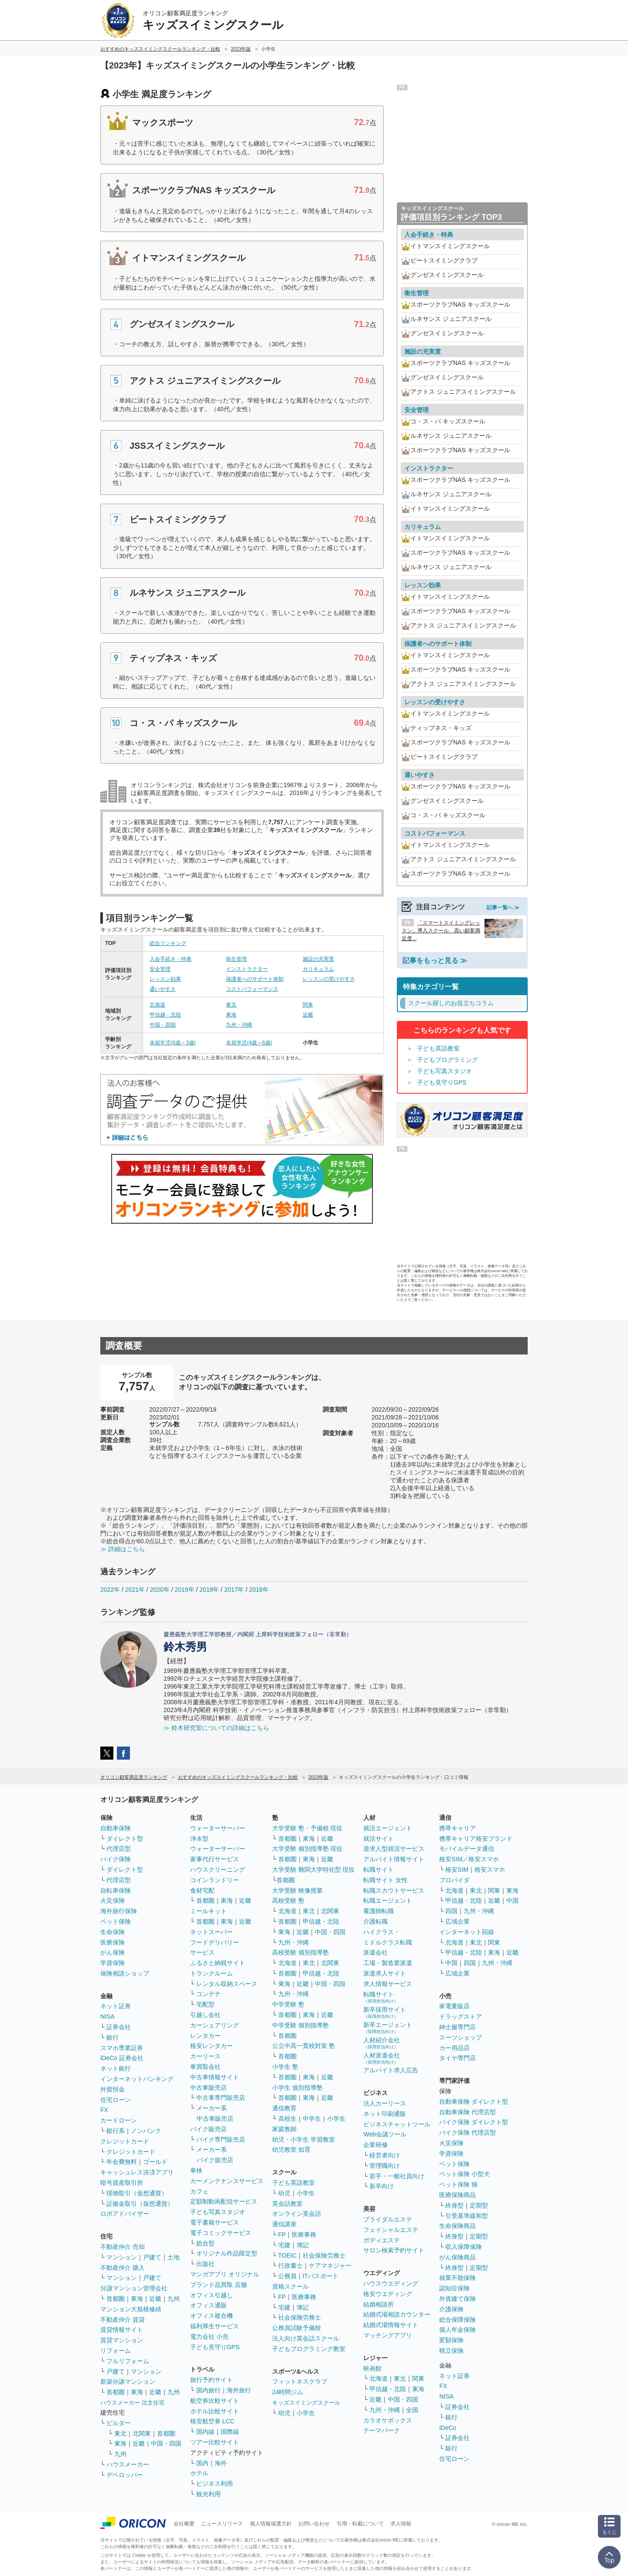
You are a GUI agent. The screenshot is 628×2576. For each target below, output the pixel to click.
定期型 (479, 2205)
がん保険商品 (457, 2257)
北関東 (142, 2433)
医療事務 (304, 2234)
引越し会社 (205, 2014)
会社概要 (184, 2524)
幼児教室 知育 (291, 2149)
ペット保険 (115, 1921)
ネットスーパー (211, 1931)
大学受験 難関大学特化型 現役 (313, 1869)
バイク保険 (115, 1859)
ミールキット (208, 1910)
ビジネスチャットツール (396, 2124)
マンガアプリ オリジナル (224, 2274)
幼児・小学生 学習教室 (303, 2139)
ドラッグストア (460, 2016)
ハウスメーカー (127, 2464)
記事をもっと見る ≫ (435, 960)
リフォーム (115, 2350)
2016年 (259, 1589)
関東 (308, 1005)
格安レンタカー (211, 2045)
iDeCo (447, 2427)
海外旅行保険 (118, 1910)
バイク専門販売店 (220, 2139)
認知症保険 (454, 2288)
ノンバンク (146, 2130)
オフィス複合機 (211, 2315)
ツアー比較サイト (214, 2442)
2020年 (160, 1589)
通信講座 (284, 2224)
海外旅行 (239, 2390)
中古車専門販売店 (220, 2097)
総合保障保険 (457, 2319)
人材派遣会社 (381, 2058)
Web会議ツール (384, 2134)
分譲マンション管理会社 (133, 2288)
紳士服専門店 (457, 2026)
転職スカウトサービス (393, 1890)
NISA (107, 2016)
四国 (451, 1910)
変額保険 (451, 2340)
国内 (202, 2463)
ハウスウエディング (390, 2283)
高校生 (287, 2118)
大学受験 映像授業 (297, 1890)
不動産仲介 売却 (122, 2246)
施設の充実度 (318, 959)
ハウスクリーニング (217, 1869)
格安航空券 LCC (212, 2421)
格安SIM (456, 1869)
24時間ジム (288, 2391)
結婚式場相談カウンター (396, 2314)
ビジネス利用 (214, 2483)
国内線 (205, 2431)
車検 (196, 2170)
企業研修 (375, 2144)
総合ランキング (168, 943)
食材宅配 (202, 1890)
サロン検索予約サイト (393, 2250)
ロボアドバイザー (124, 2213)
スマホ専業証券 (121, 2047)
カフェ (199, 2191)
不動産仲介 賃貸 (122, 2319)
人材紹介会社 (381, 2043)
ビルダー (118, 2422)
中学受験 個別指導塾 (300, 2025)
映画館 (372, 2368)
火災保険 (112, 1900)
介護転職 (375, 1921)
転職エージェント (387, 1900)
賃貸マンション (121, 2340)
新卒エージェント (387, 2027)
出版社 (205, 2263)
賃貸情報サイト (121, 2329)
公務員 (287, 2275)
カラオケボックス (387, 2420)
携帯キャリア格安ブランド (475, 1838)
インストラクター (247, 969)
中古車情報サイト (214, 2077)
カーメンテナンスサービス (226, 2180)
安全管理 (160, 969)
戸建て (152, 2257)
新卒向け (381, 2186)
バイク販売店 (208, 2129)
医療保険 (112, 1942)
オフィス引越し (211, 2295)
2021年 (135, 1589)
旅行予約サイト (211, 2379)
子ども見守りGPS (442, 1082)
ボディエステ (381, 2240)
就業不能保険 (457, 2277)
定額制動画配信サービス (223, 2201)
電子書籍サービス (214, 2222)
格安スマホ (489, 1869)
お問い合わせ (314, 2524)
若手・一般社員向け (396, 2176)
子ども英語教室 (438, 1048)
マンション (121, 2257)
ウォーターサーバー (217, 1828)
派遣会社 (375, 1952)
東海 (231, 1015)
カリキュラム (318, 969)
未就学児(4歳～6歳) (249, 1043)
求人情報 (400, 2524)
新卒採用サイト (384, 2012)
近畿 (308, 1015)
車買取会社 (205, 2066)
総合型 (205, 2243)
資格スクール (290, 2286)
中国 (512, 1900)
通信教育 (284, 2108)
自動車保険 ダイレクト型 (473, 2101)
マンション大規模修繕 (130, 2309)
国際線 (230, 2431)
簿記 (303, 2245)
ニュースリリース (222, 2524)
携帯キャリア (457, 1828)
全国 (412, 2409)
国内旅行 (208, 2390)
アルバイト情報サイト (393, 1859)
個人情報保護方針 (271, 2524)
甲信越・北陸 (165, 1015)
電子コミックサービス (220, 2232)
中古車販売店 (208, 2087)
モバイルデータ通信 (466, 1848)
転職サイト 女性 (385, 1880)
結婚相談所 (378, 2304)
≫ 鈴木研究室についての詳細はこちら (216, 1727)
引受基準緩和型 (466, 2215)
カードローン (118, 2120)
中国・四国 (163, 1025)
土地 (173, 2257)
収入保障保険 (463, 2246)
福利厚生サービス (214, 2326)
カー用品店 (454, 2047)
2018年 (209, 1589)
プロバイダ (454, 1880)
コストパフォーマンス (252, 989)
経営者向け (384, 2155)
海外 (221, 2463)
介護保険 (451, 2309)
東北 (231, 1005)
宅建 (284, 2245)
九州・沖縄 (239, 1025)
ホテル (199, 2473)
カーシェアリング (214, 2025)
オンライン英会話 (296, 2213)
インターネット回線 (466, 1931)
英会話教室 (287, 2203)
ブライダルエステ (387, 2219)
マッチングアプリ (387, 2335)
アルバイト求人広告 (390, 2070)
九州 (173, 2298)
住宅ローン (115, 2099)
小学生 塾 (285, 2066)
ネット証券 (115, 2006)
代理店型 (118, 1848)
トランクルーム (211, 1973)
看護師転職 (378, 1910)
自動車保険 (115, 1828)
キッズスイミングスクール (306, 2402)
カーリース (205, 2056)
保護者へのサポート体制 (254, 979)
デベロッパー (124, 2474)
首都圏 (115, 2298)
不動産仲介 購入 (122, 2267)
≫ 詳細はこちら (122, 1549)
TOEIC (287, 2255)
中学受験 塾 (288, 2004)
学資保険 (112, 1962)
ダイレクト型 (124, 1838)
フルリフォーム (127, 2361)
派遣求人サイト (384, 1973)
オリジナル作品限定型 (226, 2253)
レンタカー (205, 2035)
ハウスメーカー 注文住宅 (132, 2402)
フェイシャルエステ (390, 2229)
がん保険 (112, 1952)
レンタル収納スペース (226, 1983)
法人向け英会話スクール (305, 2338)
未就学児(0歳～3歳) (172, 1043)
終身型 (454, 2205)
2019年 (184, 1589)
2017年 (234, 1589)
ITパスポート (320, 2275)
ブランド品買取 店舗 (218, 2284)
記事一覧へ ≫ (503, 907)
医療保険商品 (457, 2194)
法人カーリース (384, 2103)
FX (104, 2109)
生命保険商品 (457, 2225)
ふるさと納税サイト (217, 1962)
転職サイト (378, 1869)
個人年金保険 (457, 2329)
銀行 (112, 2037)
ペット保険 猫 (458, 2184)
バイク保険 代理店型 (467, 2132)
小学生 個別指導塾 (297, 2087)
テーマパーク (381, 2430)
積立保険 (451, 2350)
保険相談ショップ (124, 1973)
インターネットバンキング (137, 2078)
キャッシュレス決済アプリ (137, 2172)
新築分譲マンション (127, 2381)
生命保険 (112, 1931)
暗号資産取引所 (121, 2182)
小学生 (336, 2118)
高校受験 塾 (288, 1900)
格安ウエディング (387, 2293)
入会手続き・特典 (170, 959)
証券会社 (118, 2026)
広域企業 (457, 1921)
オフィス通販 (208, 2305)
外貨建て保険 (457, 2298)
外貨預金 (112, 2089)
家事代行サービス (214, 1859)
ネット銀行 (115, 2068)
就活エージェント (387, 1828)
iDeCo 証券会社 (121, 2057)
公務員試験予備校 (296, 2327)
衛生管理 (236, 959)
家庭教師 (284, 2129)
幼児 (284, 2193)
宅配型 (205, 2004)
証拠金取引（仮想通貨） (140, 2203)
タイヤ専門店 (457, 2057)
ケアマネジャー (330, 2265)
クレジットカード (124, 2141)
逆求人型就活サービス (393, 1848)
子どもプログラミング (447, 1059)
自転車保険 (115, 1890)
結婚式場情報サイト (390, 2324)
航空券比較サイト (214, 2400)
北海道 (157, 1005)
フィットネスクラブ (299, 2381)
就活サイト (378, 1838)
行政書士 (290, 2265)
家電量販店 (454, 2006)
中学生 (312, 2118)
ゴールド (155, 2161)
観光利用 (208, 2494)
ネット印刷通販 (384, 2113)
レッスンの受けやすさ (329, 979)
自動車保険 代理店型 (467, 2112)
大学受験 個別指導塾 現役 (307, 1848)
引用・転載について (360, 2524)
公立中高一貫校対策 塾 (303, 2045)
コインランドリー (214, 1880)
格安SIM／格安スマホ (469, 1859)
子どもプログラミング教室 (308, 2348)
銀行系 (115, 2130)
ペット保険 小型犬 (464, 2173)
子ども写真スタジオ (444, 1071)
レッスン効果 (165, 979)
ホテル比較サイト (214, 2411)
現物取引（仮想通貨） (136, 2193)
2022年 (110, 1589)
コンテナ (208, 1993)
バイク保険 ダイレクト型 (473, 2122)
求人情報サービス (387, 1983)
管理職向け (384, 2165)
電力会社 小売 (209, 2336)
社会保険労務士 (324, 2255)
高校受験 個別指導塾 (300, 1952)
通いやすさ (163, 989)
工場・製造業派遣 (387, 1962)
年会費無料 (121, 2161)
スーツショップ (460, 2037)
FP (282, 2234)
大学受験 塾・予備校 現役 (307, 1828)
